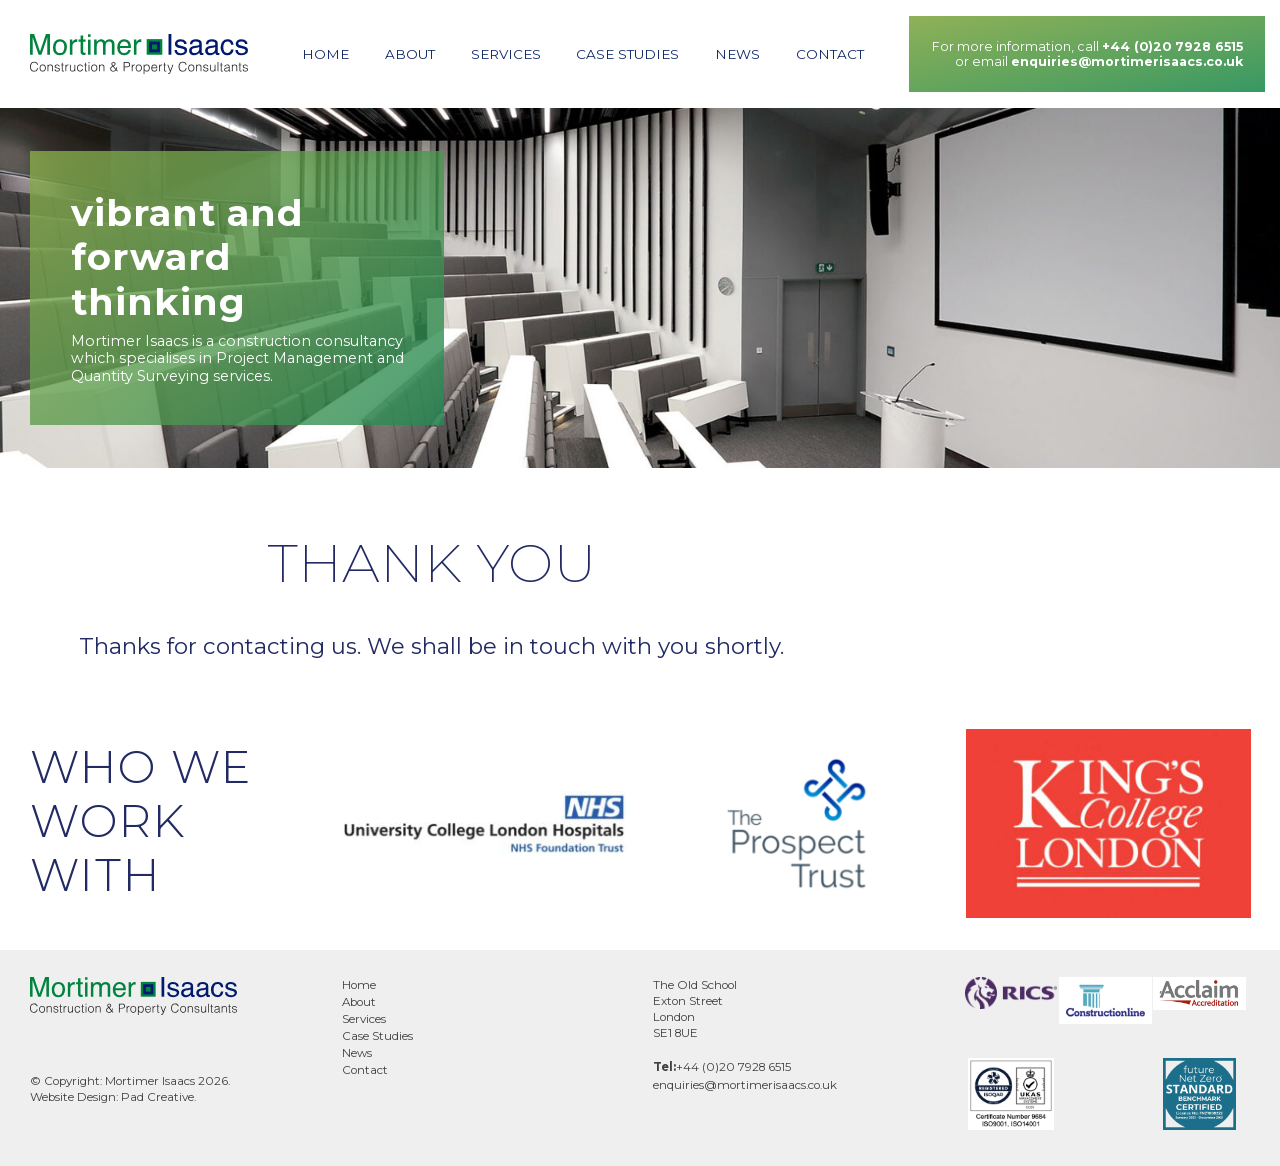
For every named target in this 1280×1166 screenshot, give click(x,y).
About (410, 54)
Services (506, 54)
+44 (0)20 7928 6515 (1172, 46)
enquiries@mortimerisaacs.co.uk (1127, 61)
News (737, 54)
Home (325, 54)
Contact (830, 54)
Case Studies (627, 54)
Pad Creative (157, 1097)
